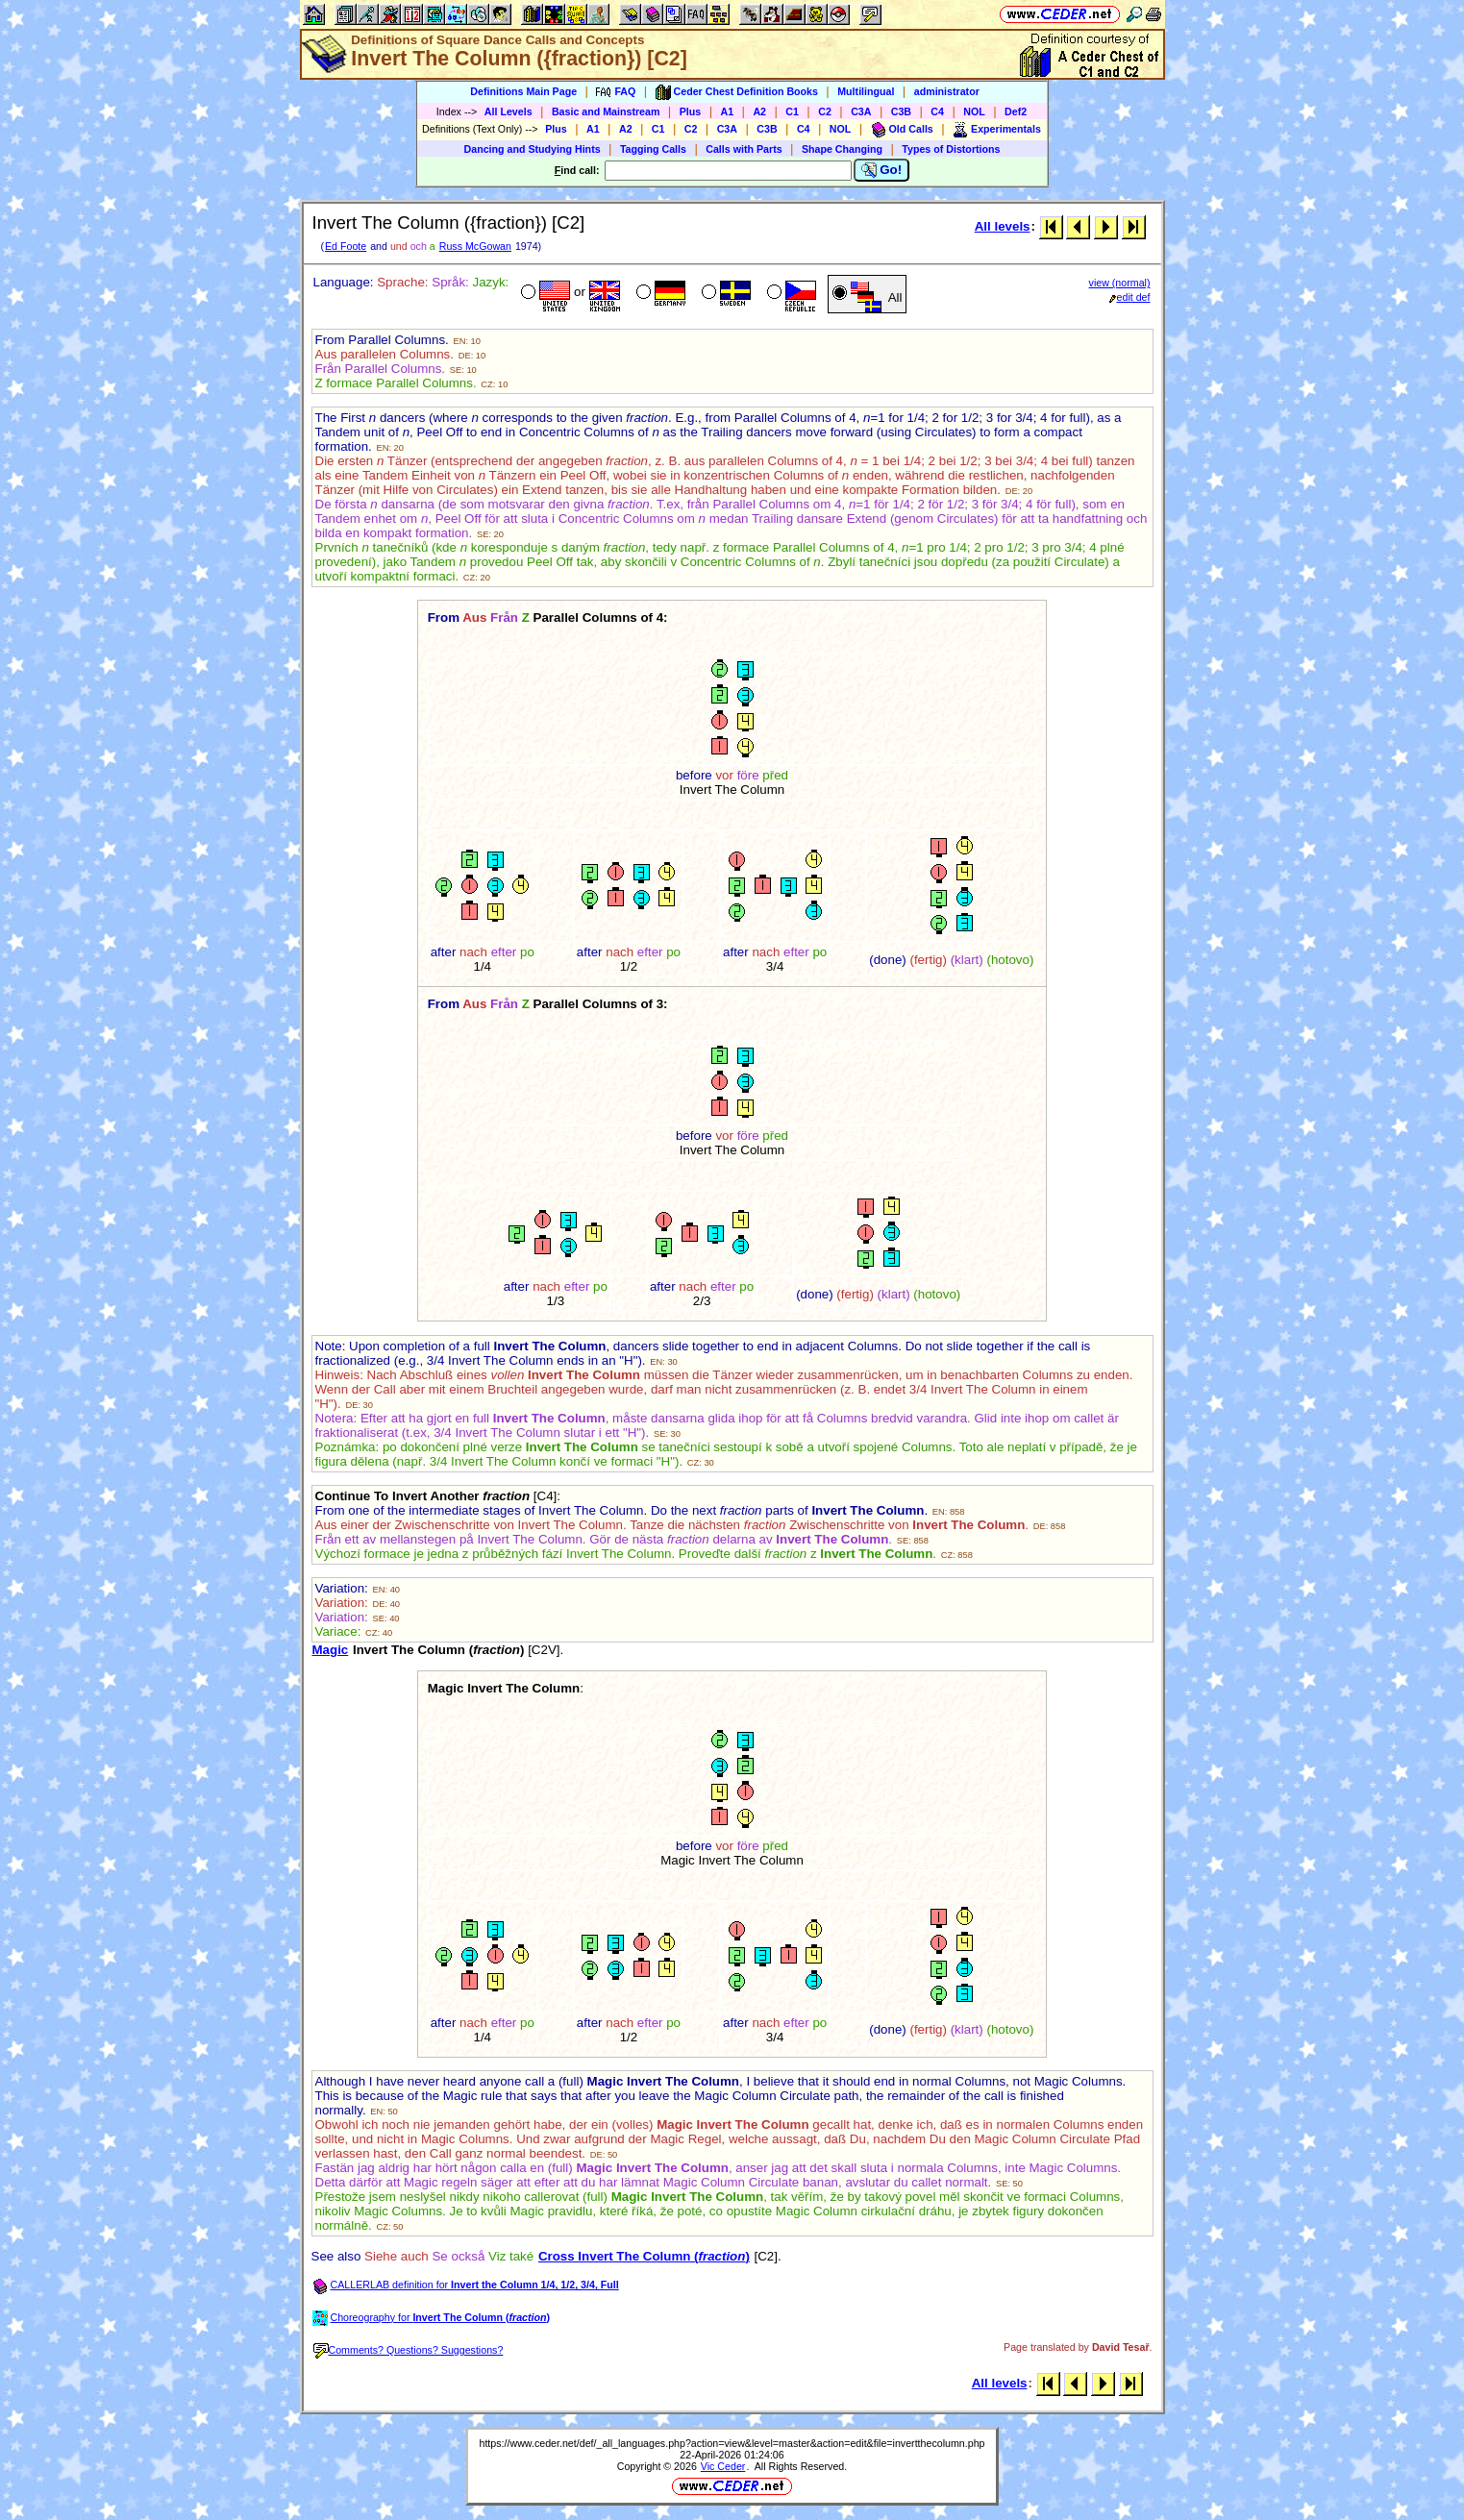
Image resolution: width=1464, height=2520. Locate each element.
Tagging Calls (653, 149)
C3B (901, 111)
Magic (330, 1650)
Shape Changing (842, 149)
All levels (1002, 226)
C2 (824, 111)
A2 (759, 111)
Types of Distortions (951, 149)
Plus (691, 111)
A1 (727, 111)
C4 (937, 111)
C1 (792, 111)
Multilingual (865, 91)
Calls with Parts (744, 149)
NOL (974, 111)
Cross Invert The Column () (644, 2256)
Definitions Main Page (523, 91)
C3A (861, 111)
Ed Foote (345, 246)
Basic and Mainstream (606, 111)
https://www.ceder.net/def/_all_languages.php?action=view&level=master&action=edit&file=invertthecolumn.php (731, 2443)
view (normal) (1120, 282)
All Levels (508, 111)
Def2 (1016, 111)
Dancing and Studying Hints (532, 149)
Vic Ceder (723, 2466)
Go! (882, 170)
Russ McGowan (475, 246)
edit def (1130, 297)
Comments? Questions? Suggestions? (408, 2350)
